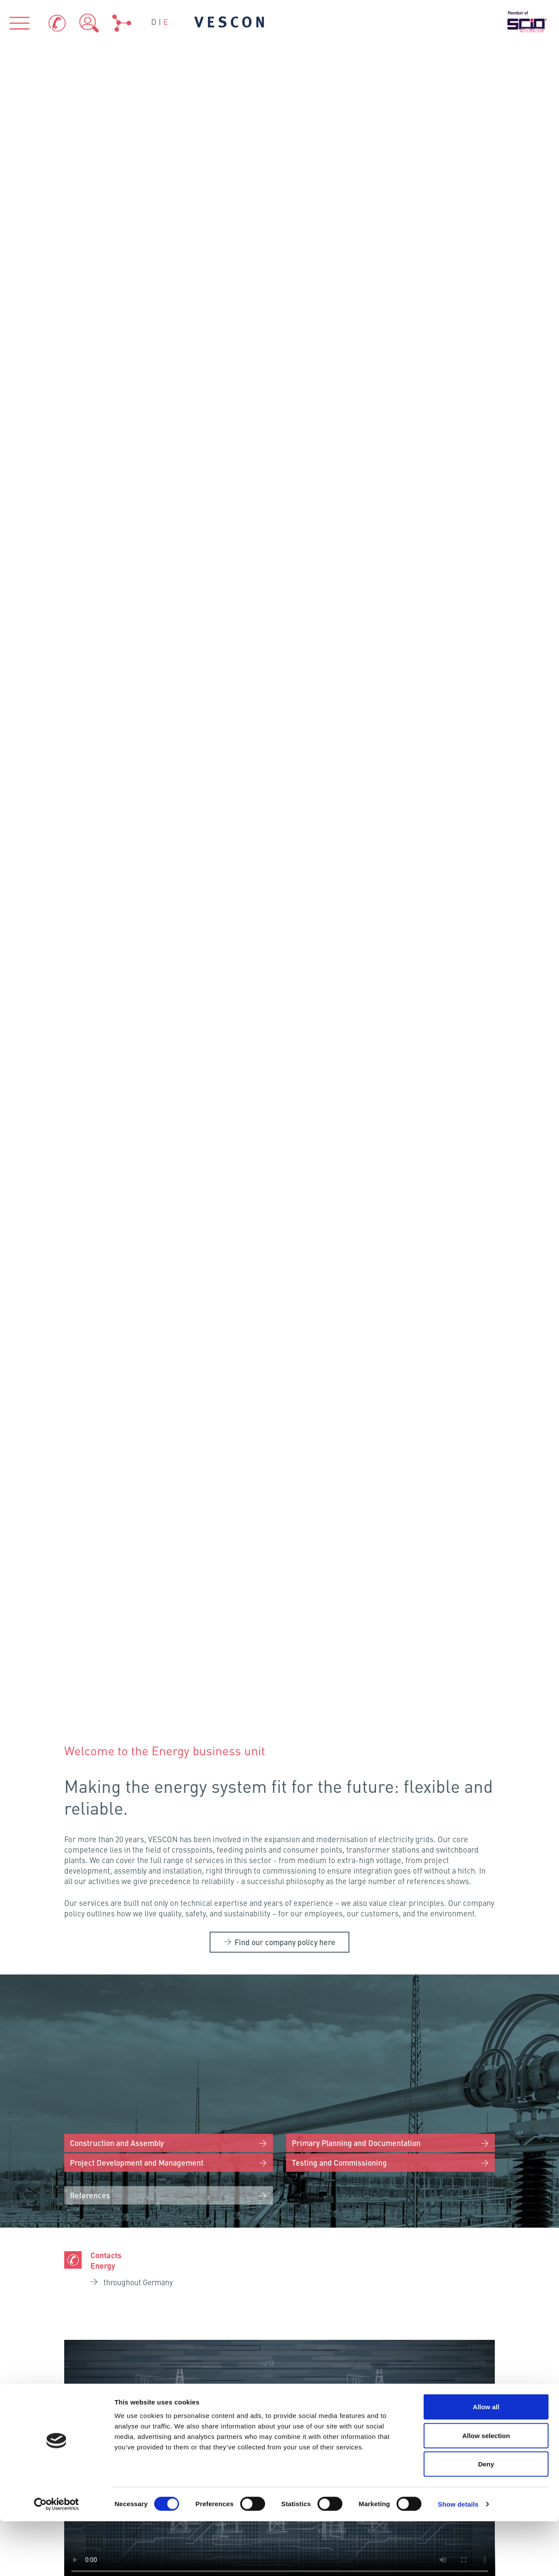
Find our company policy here (284, 297)
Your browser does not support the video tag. (279, 815)
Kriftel (153, 2003)
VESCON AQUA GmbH (279, 2156)
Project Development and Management (139, 516)
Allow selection (486, 2490)
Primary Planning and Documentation (359, 495)
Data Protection (459, 2427)
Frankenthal (149, 2025)
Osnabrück (151, 1943)
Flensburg (177, 1869)
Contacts (314, 2427)
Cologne (119, 1987)
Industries (279, 2249)
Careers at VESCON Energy (284, 1689)
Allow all (486, 2461)
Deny (486, 2518)
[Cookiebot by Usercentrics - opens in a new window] (56, 2559)
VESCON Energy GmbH (424, 2156)
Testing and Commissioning (341, 516)
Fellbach (151, 2047)
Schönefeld (216, 1940)
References (91, 549)
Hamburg (171, 1915)
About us (102, 2249)
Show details (458, 2558)
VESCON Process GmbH (135, 2156)
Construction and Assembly (119, 495)
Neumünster (189, 1889)
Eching (180, 2071)
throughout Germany (139, 637)
